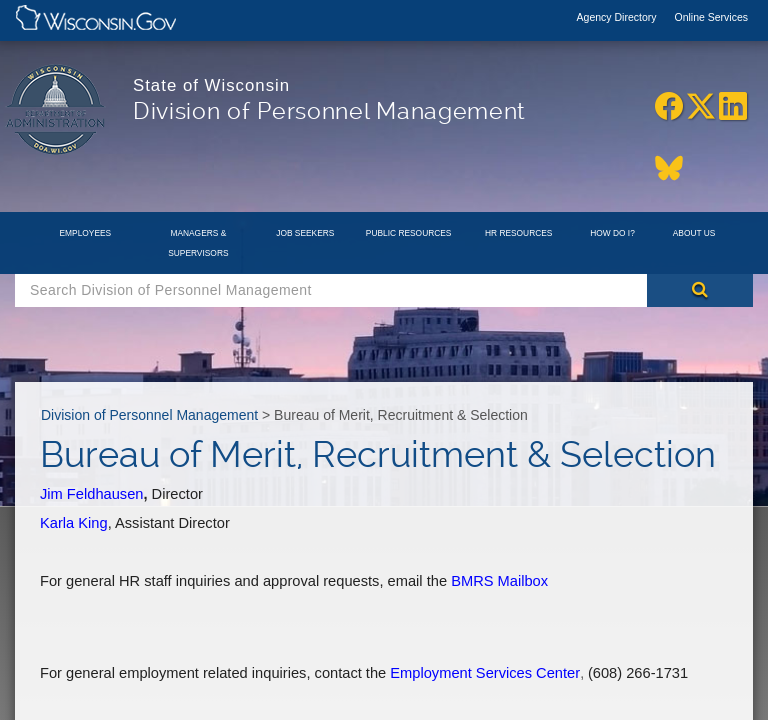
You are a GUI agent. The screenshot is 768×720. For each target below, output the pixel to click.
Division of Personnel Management (149, 415)
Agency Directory (618, 17)
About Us (694, 233)
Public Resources (409, 233)
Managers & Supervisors (198, 243)
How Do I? (612, 233)
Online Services (711, 17)
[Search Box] (331, 290)
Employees (86, 233)
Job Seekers (305, 233)
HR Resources (518, 233)
